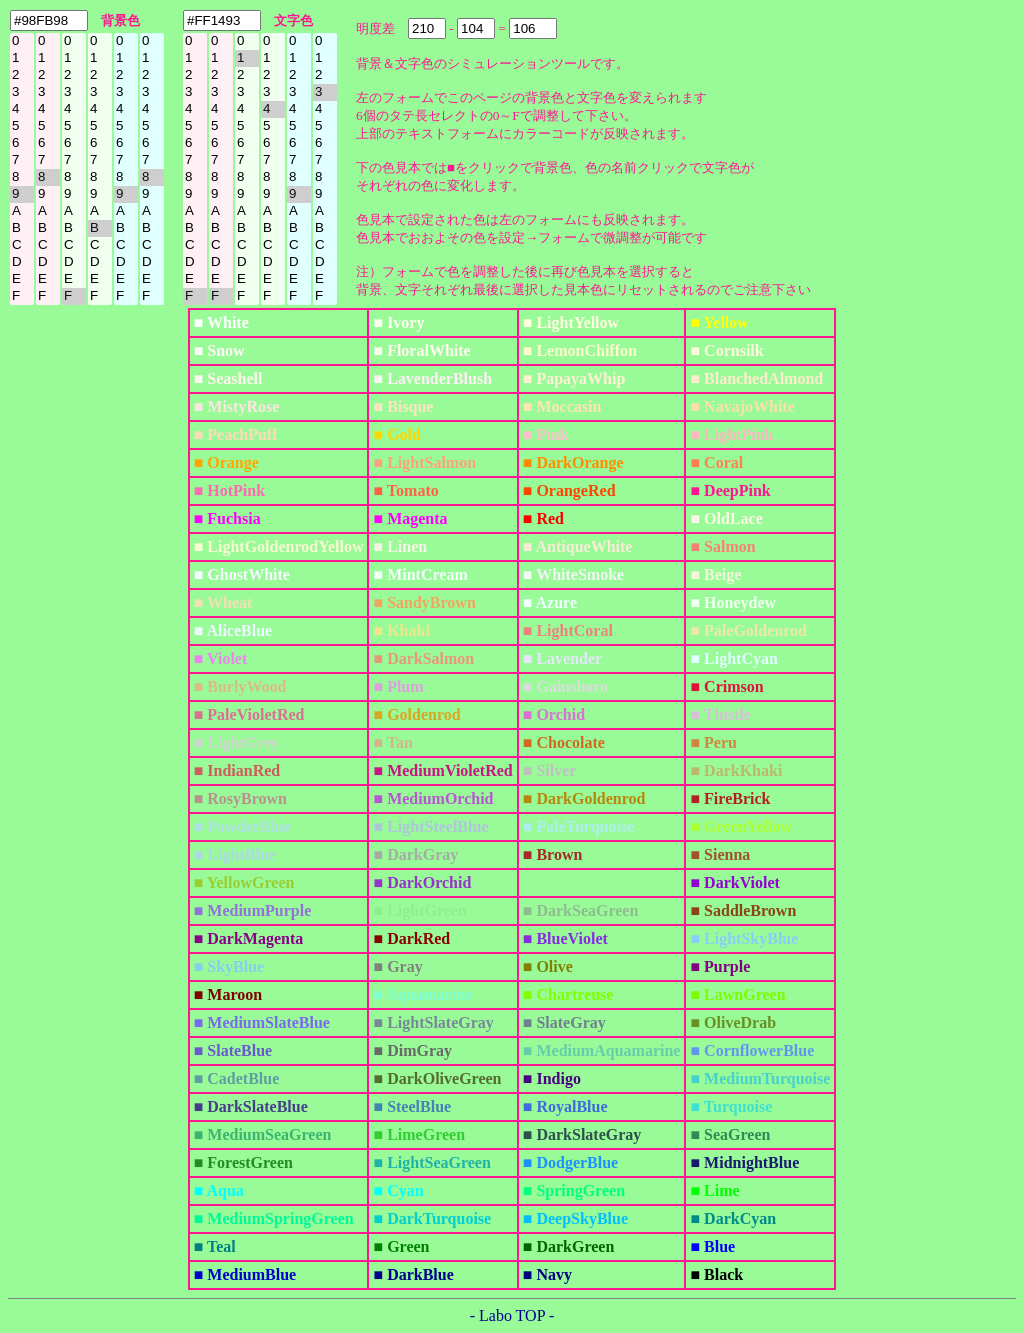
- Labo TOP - (512, 1315)
